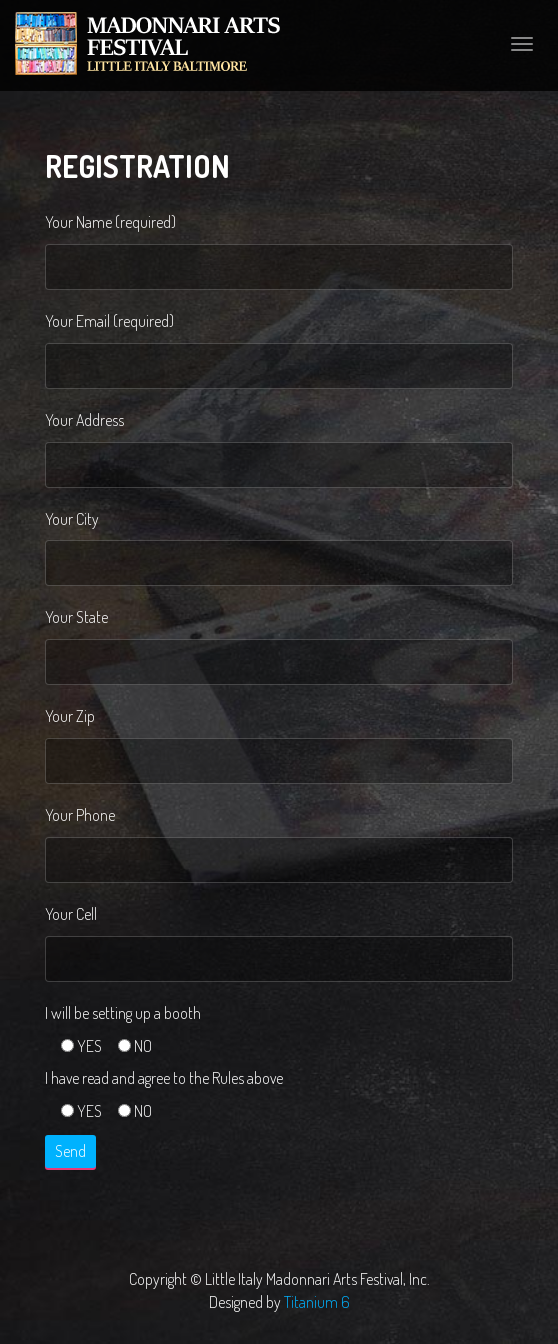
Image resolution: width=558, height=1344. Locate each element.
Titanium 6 (317, 1302)
